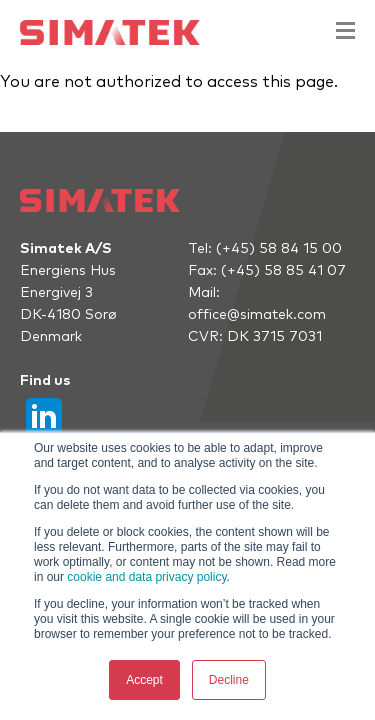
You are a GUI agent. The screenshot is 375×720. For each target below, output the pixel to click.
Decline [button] (229, 680)
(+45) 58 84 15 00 (279, 249)
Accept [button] (144, 680)
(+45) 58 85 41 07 (283, 271)
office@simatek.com (257, 315)
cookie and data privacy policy (146, 577)
